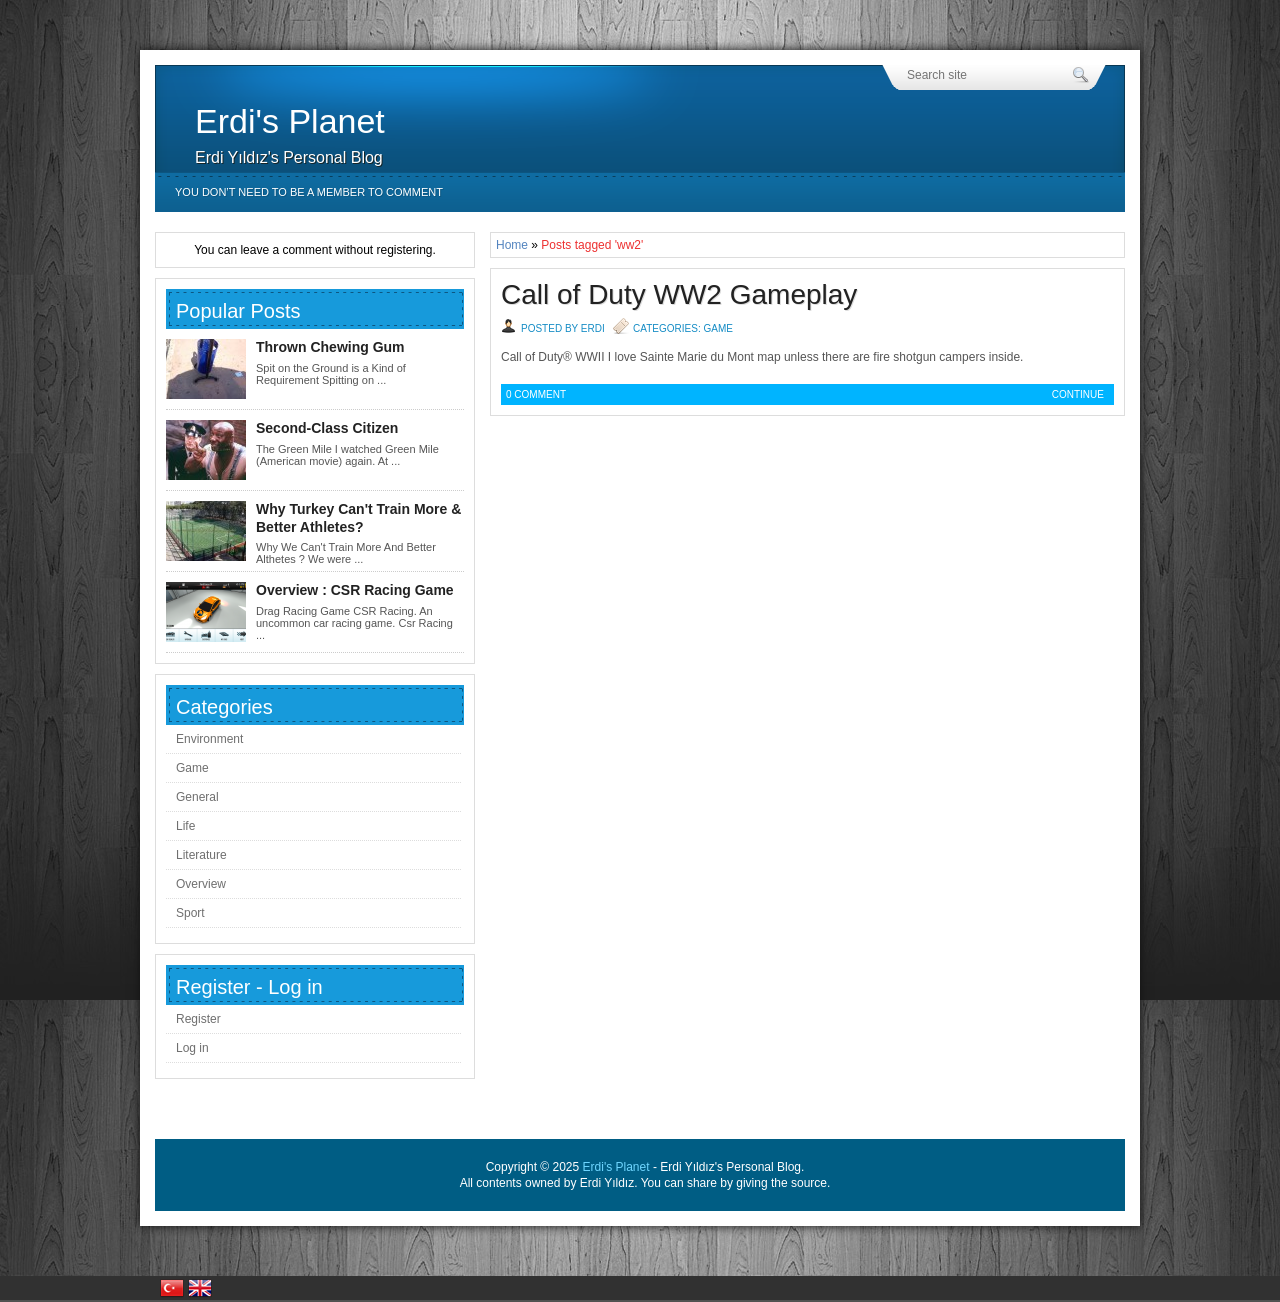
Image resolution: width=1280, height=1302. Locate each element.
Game (717, 328)
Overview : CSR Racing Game (355, 590)
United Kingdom (200, 1288)
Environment (209, 739)
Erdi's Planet (290, 121)
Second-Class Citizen (327, 428)
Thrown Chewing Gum (330, 347)
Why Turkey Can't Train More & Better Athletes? (358, 518)
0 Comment (536, 394)
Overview (201, 884)
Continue (1078, 394)
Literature (201, 855)
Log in (192, 1048)
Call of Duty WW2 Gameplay (679, 294)
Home (512, 245)
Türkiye (172, 1288)
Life (185, 826)
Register (198, 1019)
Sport (190, 913)
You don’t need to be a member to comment (309, 192)
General (197, 797)
